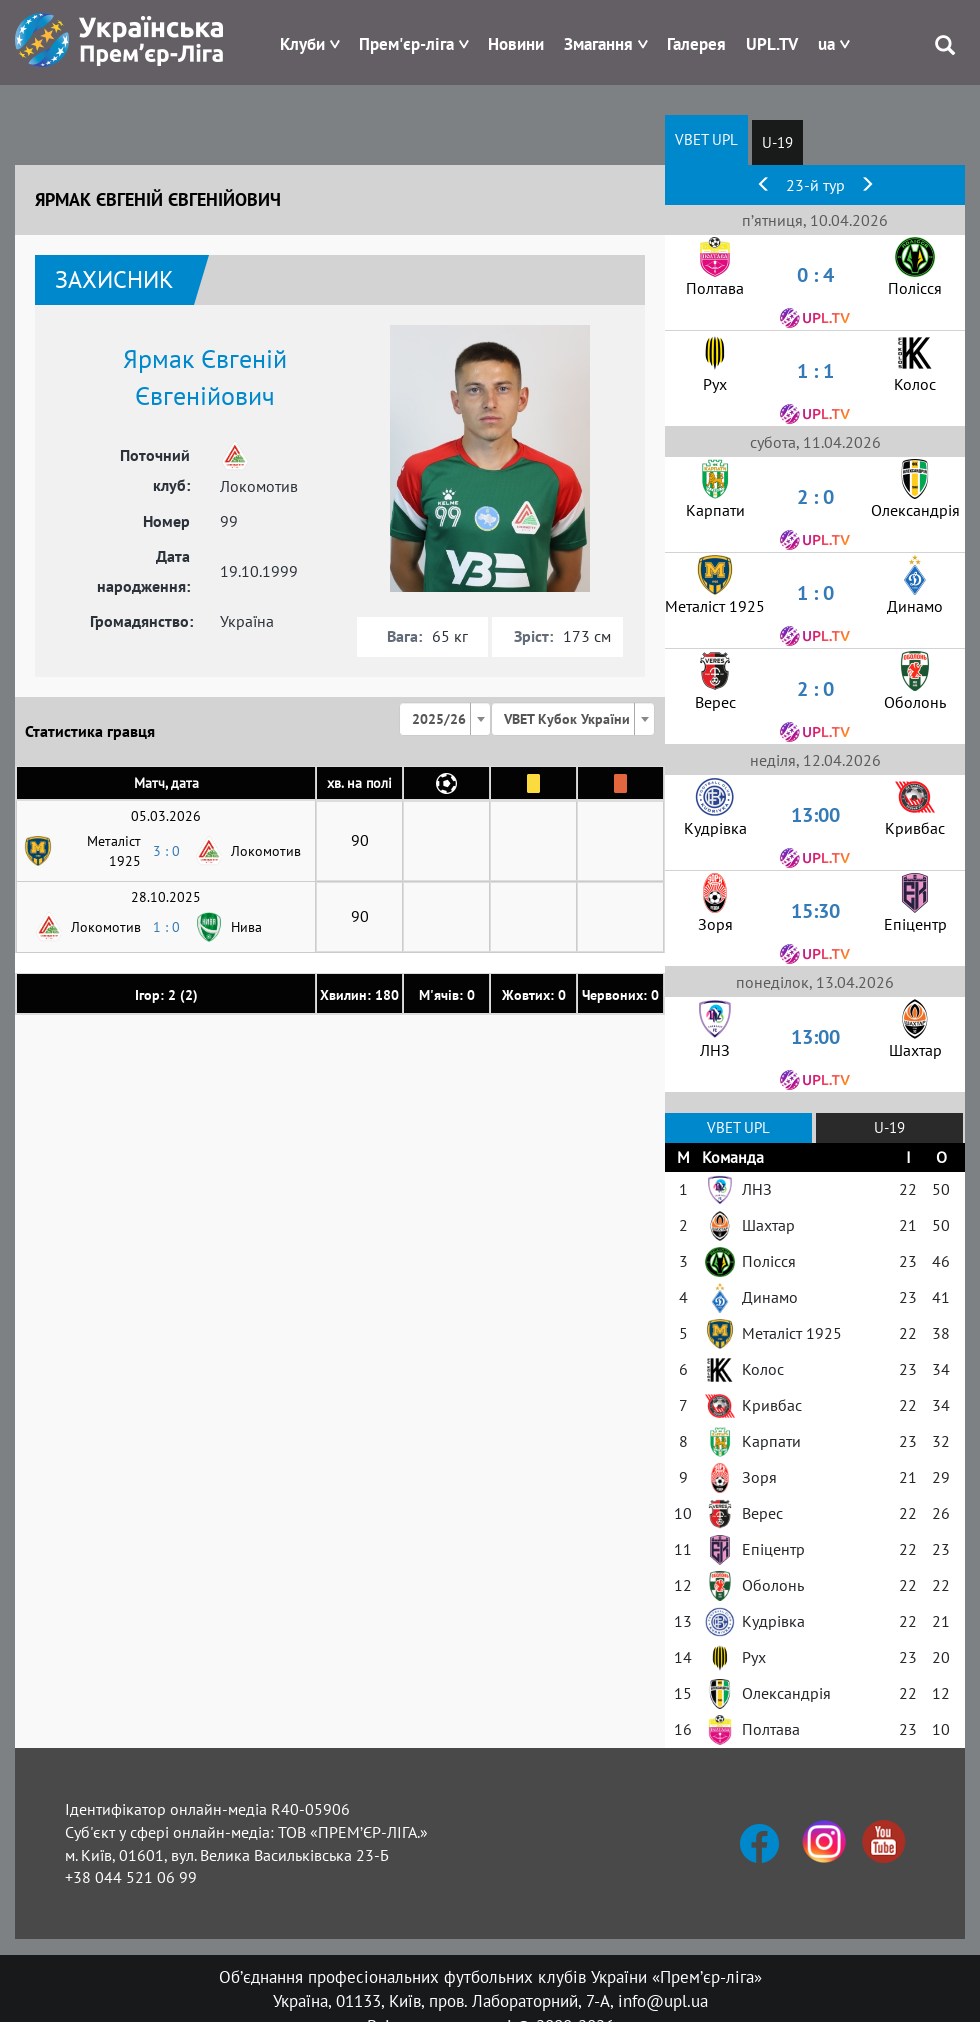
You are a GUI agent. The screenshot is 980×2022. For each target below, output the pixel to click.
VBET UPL (706, 139)
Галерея (696, 44)
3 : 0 (166, 851)
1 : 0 (166, 927)
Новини (516, 44)
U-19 (777, 142)
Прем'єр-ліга (406, 44)
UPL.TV (772, 44)
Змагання (598, 44)
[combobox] (445, 719)
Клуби (302, 44)
